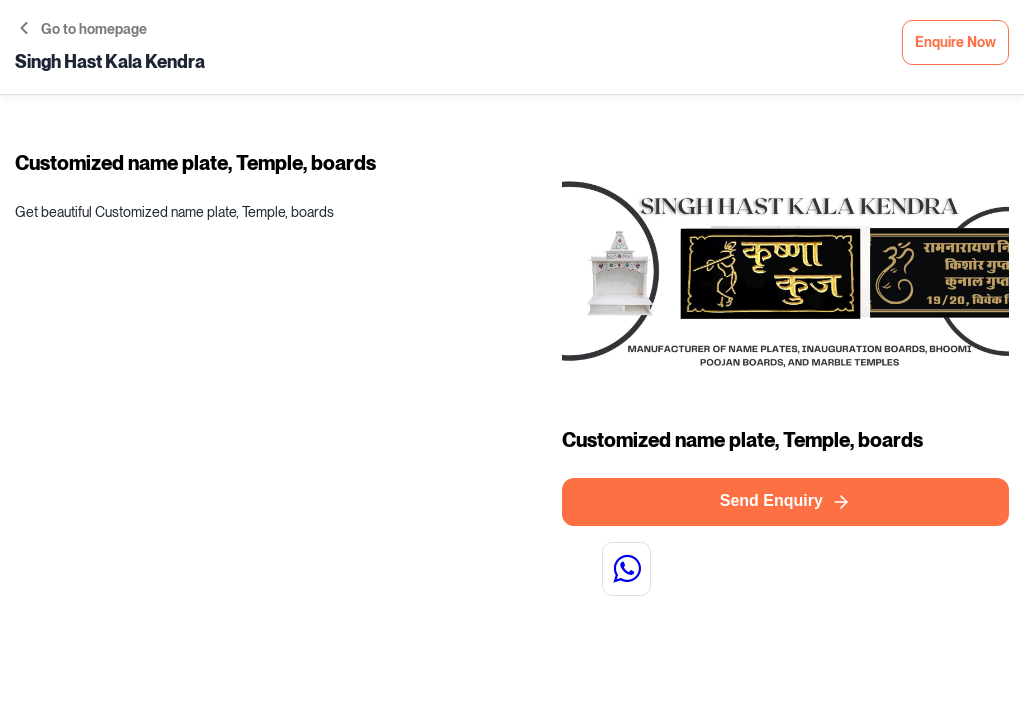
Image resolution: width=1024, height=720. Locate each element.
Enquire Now (955, 42)
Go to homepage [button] (83, 29)
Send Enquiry (785, 502)
